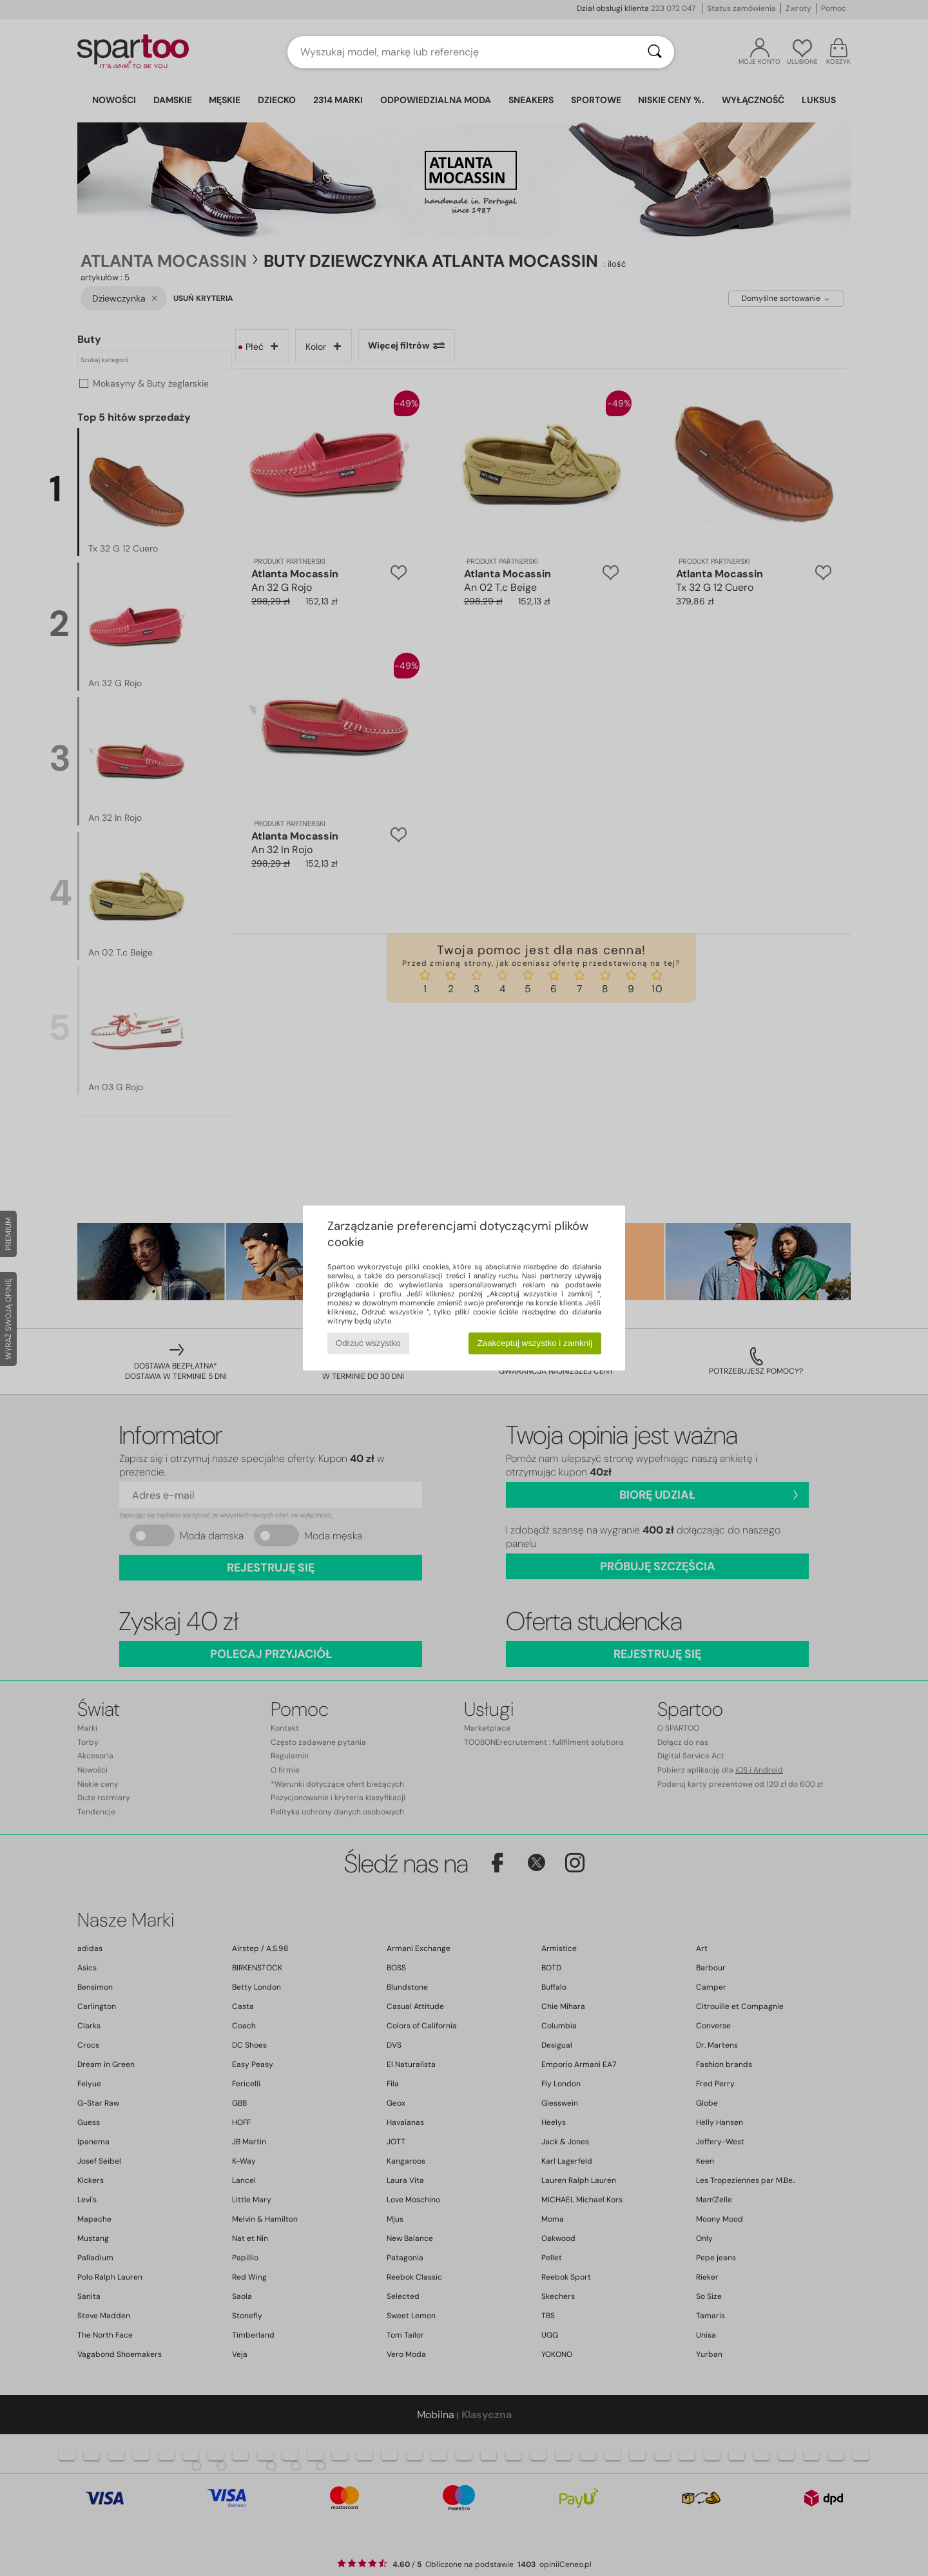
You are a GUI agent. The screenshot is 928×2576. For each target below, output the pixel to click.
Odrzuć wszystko (368, 1343)
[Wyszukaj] (655, 52)
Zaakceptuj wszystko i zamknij (535, 1343)
